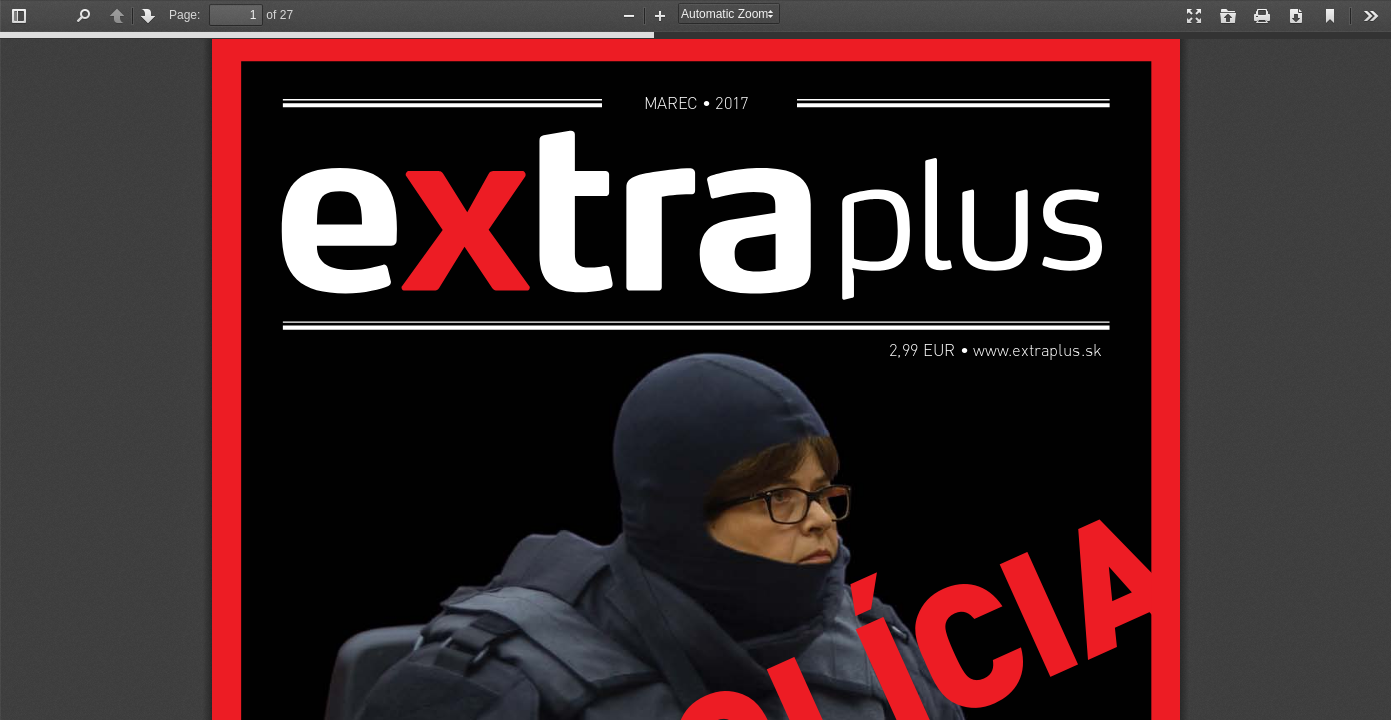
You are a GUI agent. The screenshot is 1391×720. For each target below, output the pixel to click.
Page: (184, 15)
